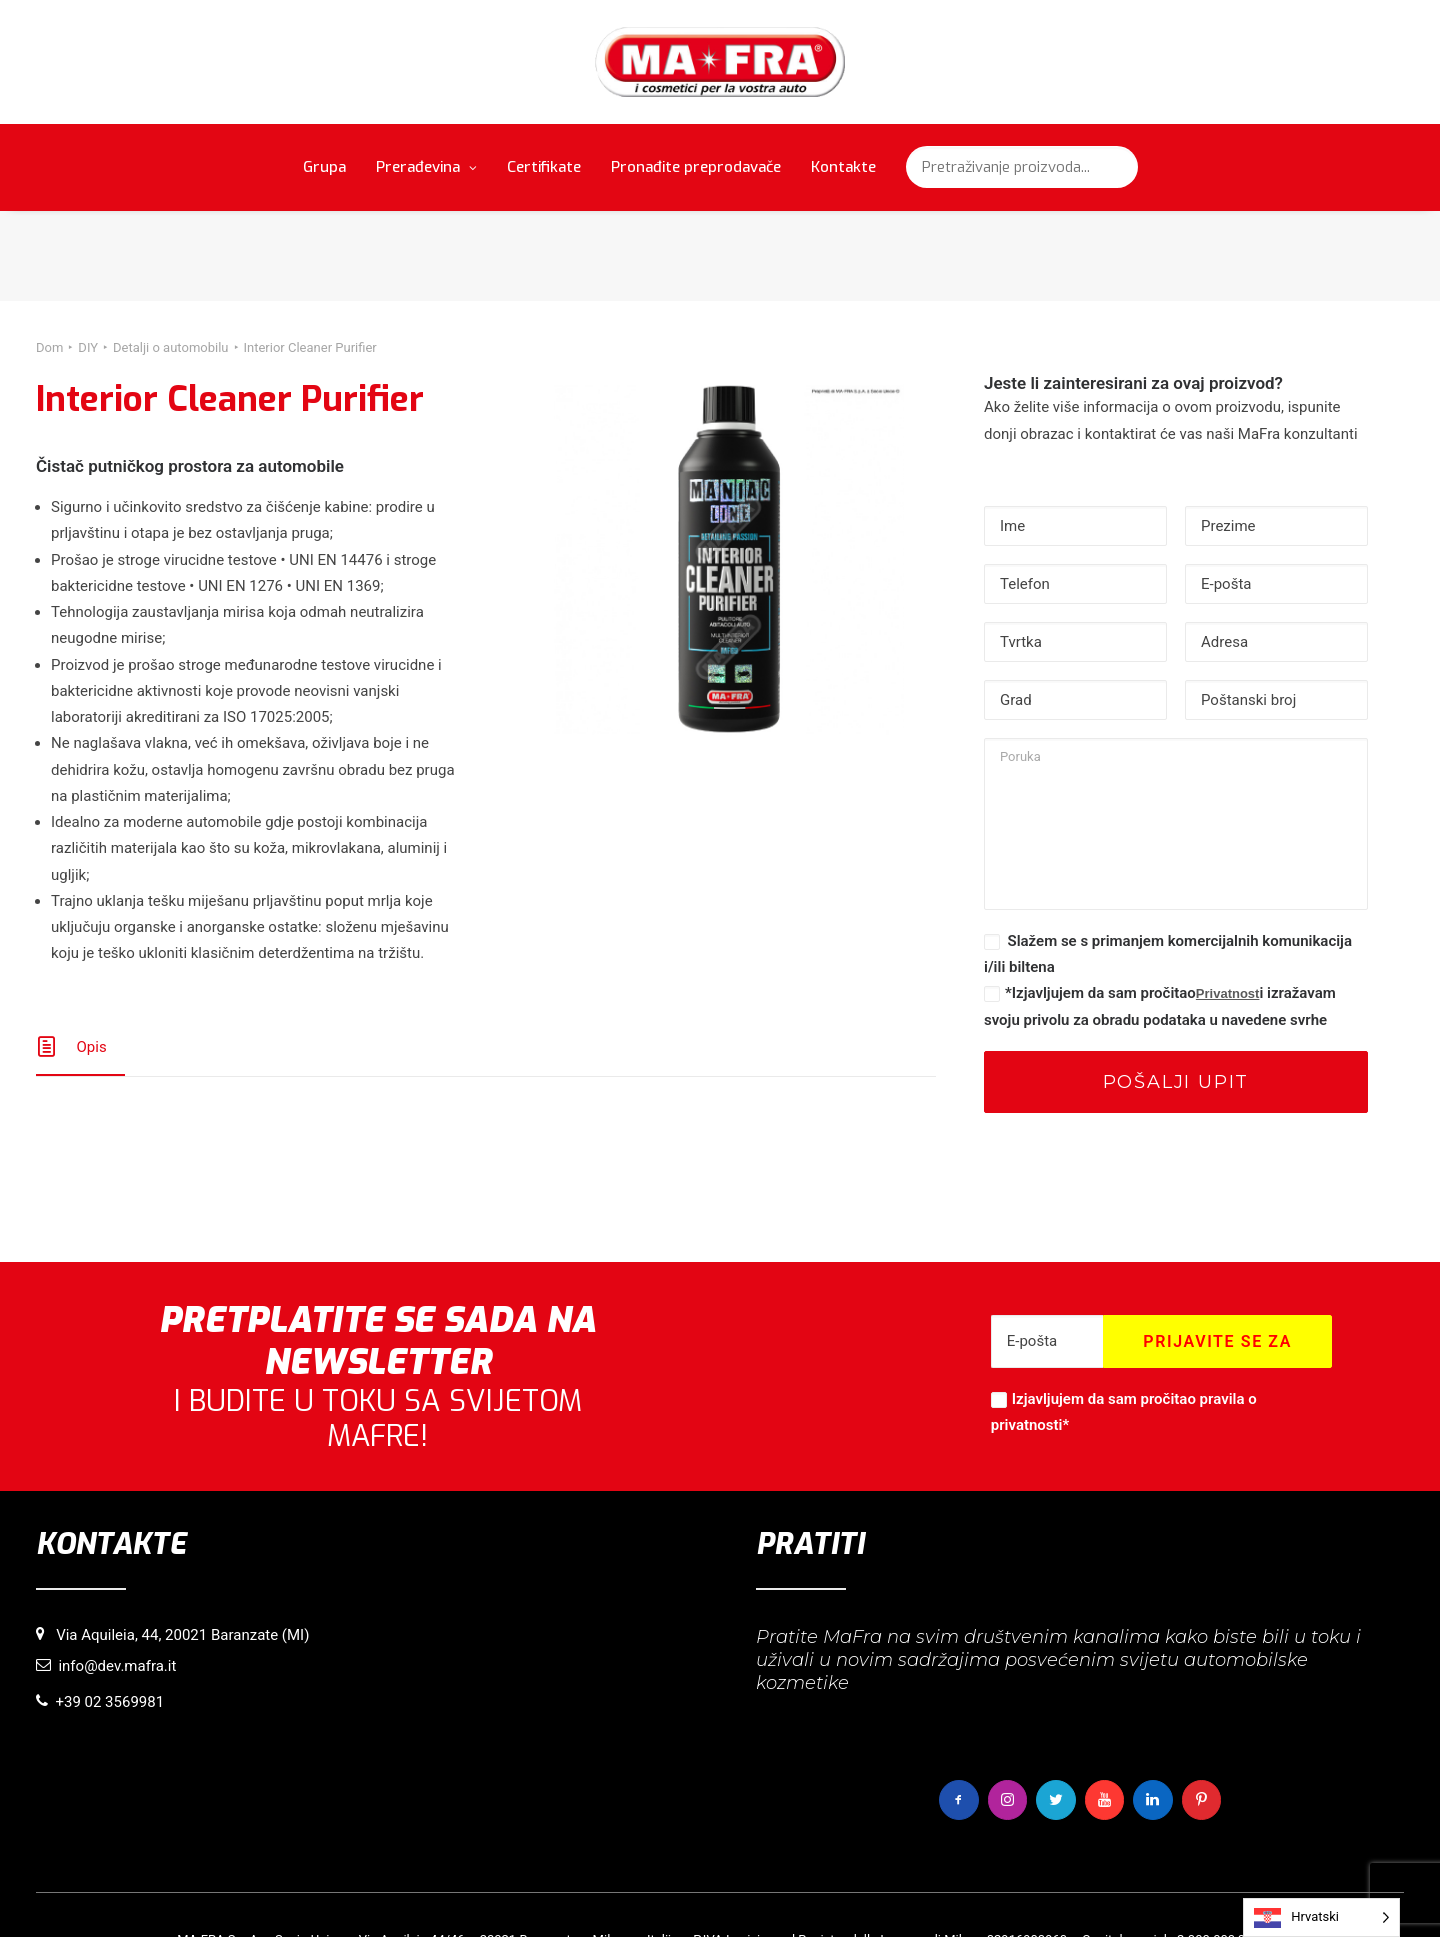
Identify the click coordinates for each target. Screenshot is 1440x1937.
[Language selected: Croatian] (1321, 1917)
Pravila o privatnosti (744, 1888)
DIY (88, 256)
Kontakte (843, 167)
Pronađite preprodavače (696, 167)
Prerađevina (426, 167)
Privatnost (1228, 902)
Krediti (936, 1888)
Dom (49, 256)
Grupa (324, 167)
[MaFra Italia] (720, 62)
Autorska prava (859, 1888)
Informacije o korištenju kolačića (579, 1888)
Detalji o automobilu (170, 256)
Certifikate (544, 167)
